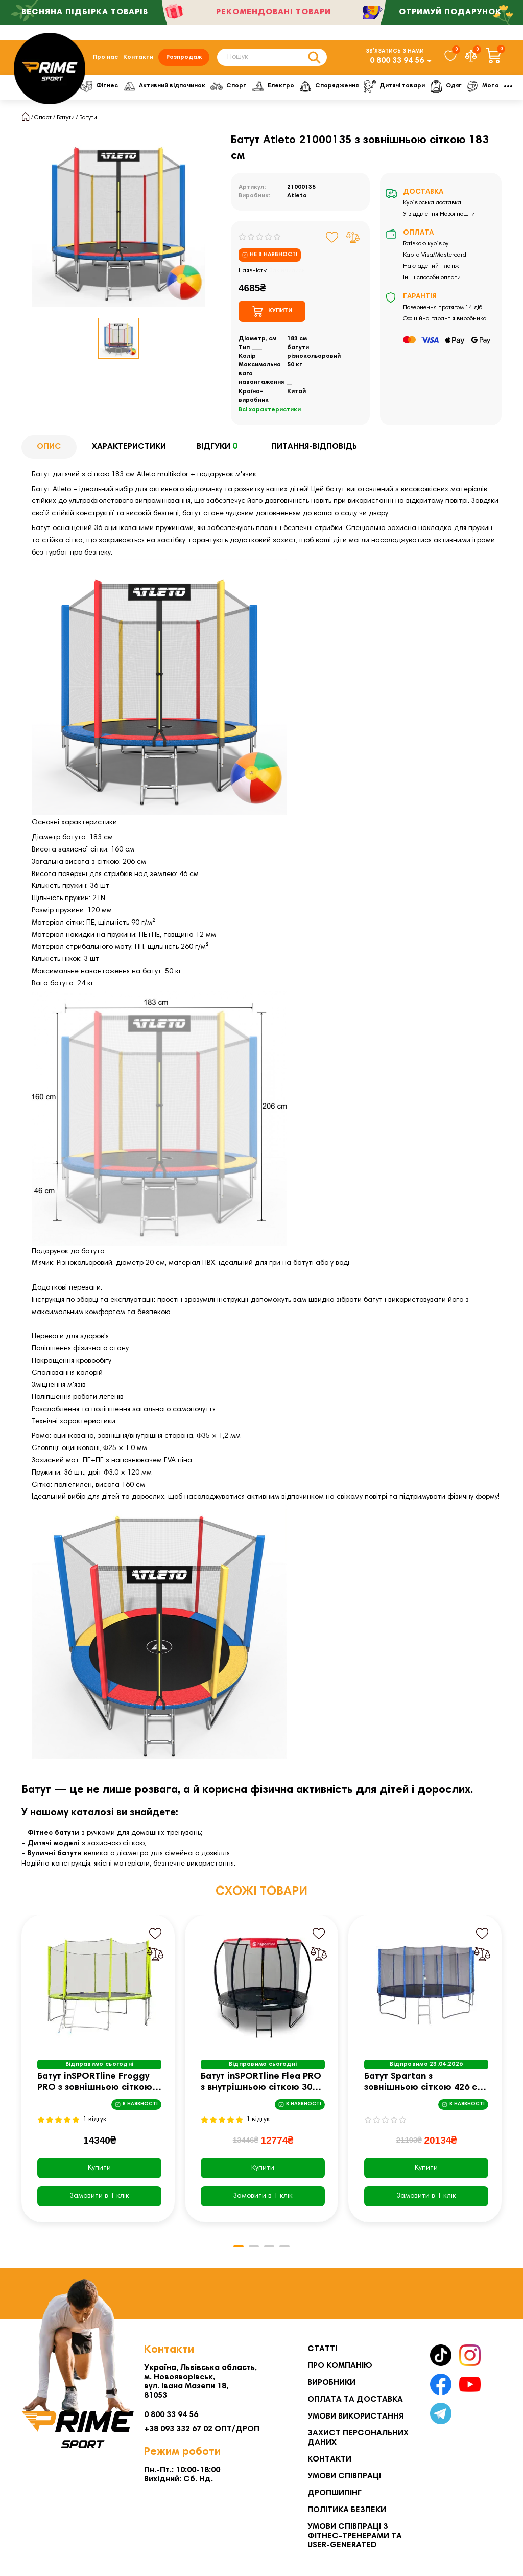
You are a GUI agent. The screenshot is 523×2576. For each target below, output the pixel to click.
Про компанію (339, 2366)
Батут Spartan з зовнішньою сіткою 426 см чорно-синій (424, 2083)
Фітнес (100, 86)
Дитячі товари (404, 86)
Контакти (138, 57)
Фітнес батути (53, 1833)
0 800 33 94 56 (397, 61)
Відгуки (219, 447)
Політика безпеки (346, 2510)
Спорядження (336, 86)
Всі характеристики (270, 410)
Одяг (456, 86)
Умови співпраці (344, 2476)
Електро (279, 86)
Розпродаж (184, 57)
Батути (66, 117)
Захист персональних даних (358, 2438)
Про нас (105, 57)
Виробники (331, 2383)
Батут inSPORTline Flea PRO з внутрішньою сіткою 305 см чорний (261, 2083)
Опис (49, 447)
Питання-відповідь (314, 447)
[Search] (272, 57)
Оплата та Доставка (355, 2400)
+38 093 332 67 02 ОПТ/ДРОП (201, 2429)
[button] (238, 2246)
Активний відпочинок (167, 86)
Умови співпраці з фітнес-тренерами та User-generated (354, 2536)
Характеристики (129, 447)
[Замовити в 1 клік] (99, 2196)
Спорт (233, 86)
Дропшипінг (334, 2493)
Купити (99, 2168)
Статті (322, 2349)
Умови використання (355, 2416)
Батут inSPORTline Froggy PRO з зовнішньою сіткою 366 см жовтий (94, 2083)
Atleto (297, 196)
